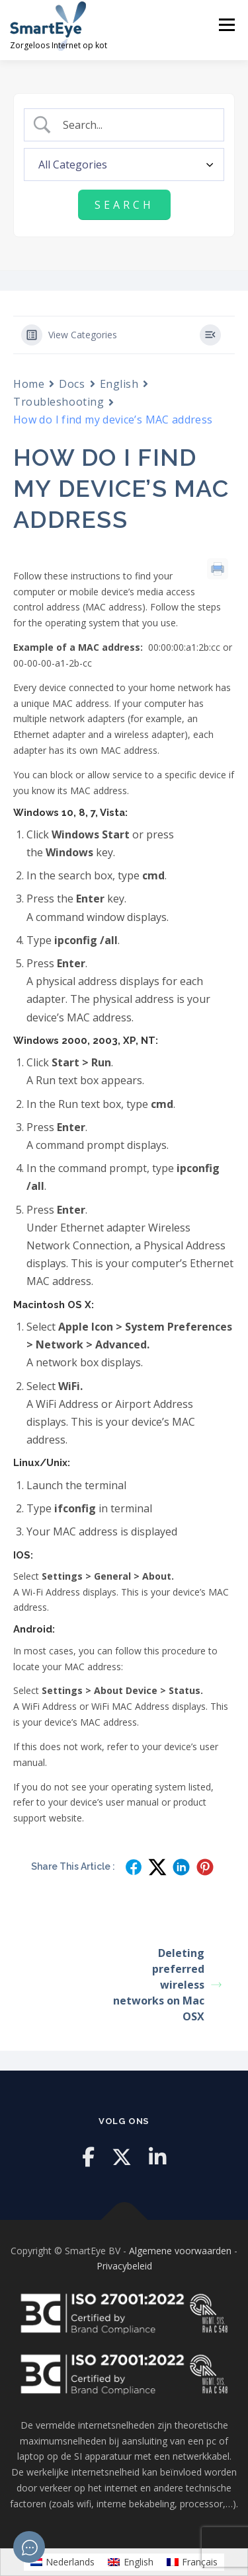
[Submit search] (124, 205)
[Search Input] (135, 125)
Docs (72, 384)
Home (28, 384)
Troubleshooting (58, 401)
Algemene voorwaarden (180, 2250)
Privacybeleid (124, 2266)
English (119, 384)
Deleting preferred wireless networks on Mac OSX (167, 1985)
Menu (226, 24)
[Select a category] (124, 164)
